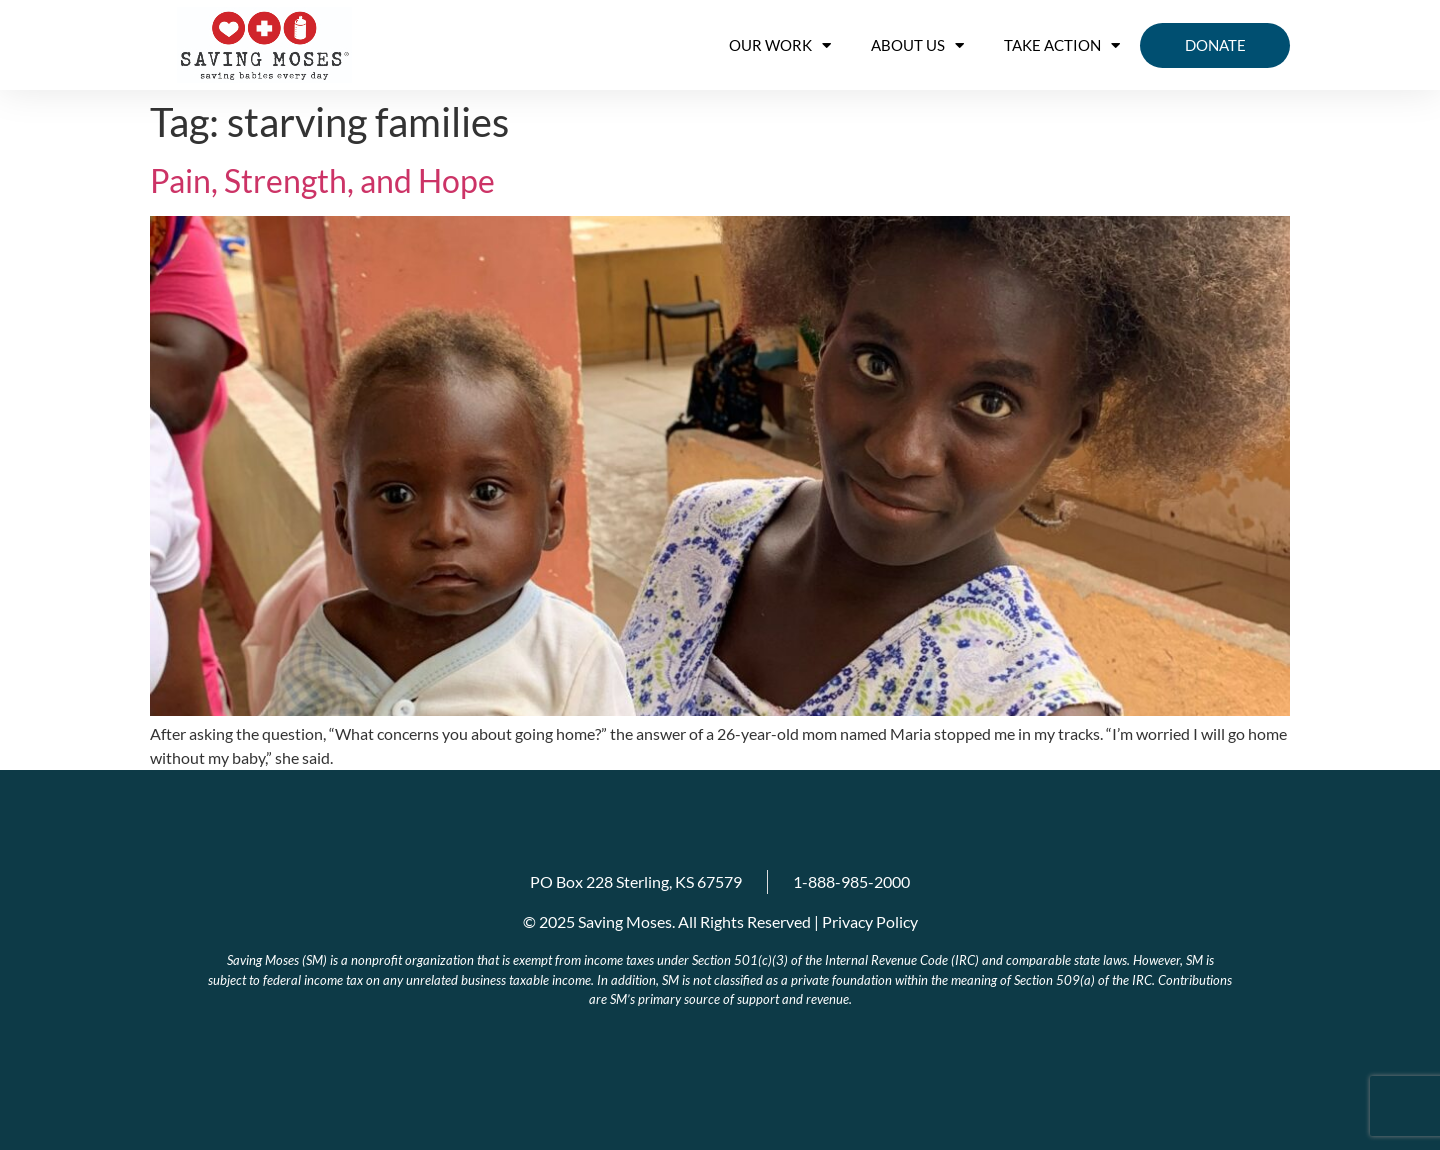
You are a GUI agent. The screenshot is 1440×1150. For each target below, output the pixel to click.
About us (917, 45)
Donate (1215, 45)
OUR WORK (780, 45)
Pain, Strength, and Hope (322, 180)
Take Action (1062, 45)
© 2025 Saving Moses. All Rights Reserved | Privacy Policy (720, 921)
